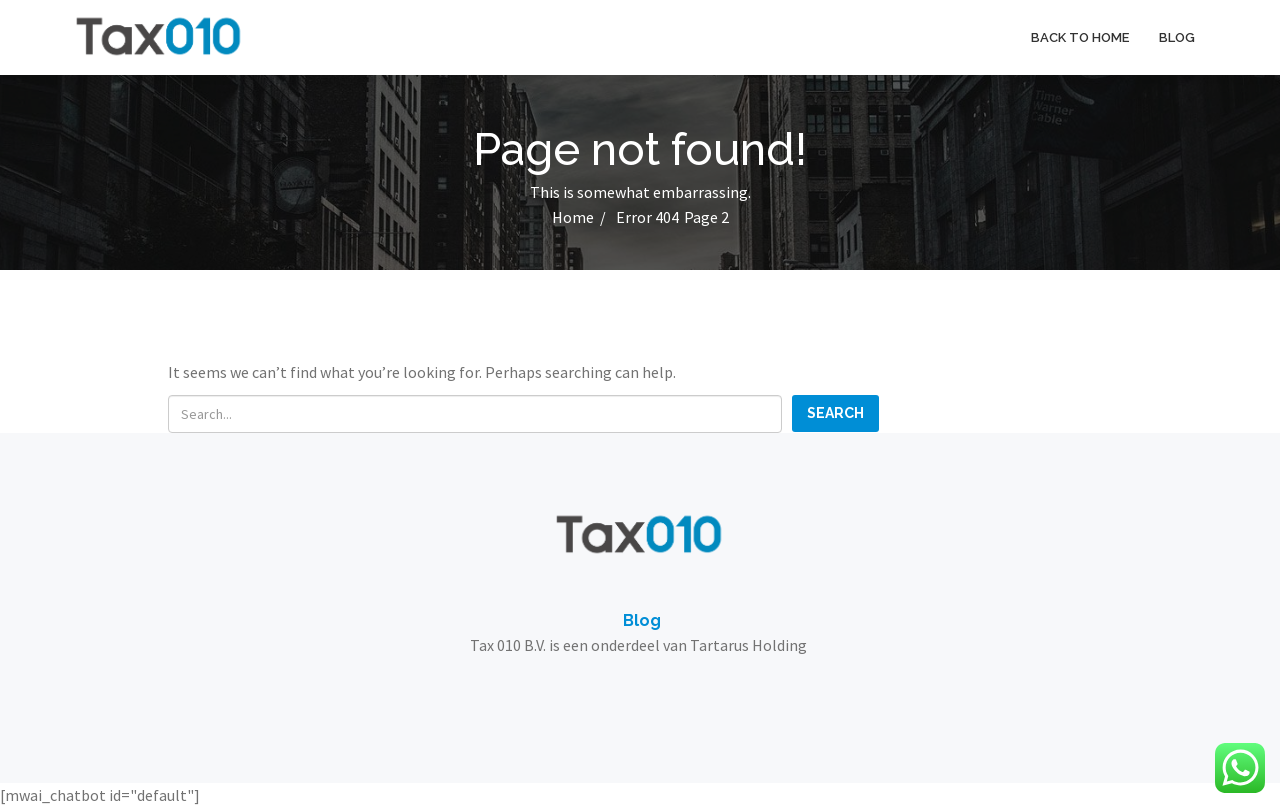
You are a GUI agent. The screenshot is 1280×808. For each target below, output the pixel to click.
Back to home (1080, 37)
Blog (1177, 37)
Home (573, 217)
